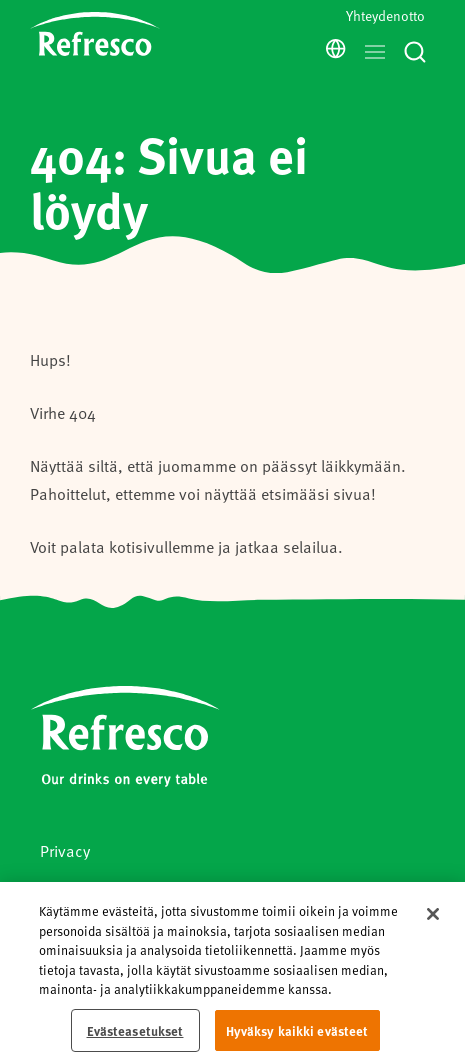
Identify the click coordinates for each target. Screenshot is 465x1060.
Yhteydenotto (385, 15)
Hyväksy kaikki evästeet (297, 1035)
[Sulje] (433, 920)
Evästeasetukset (135, 1035)
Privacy (65, 850)
